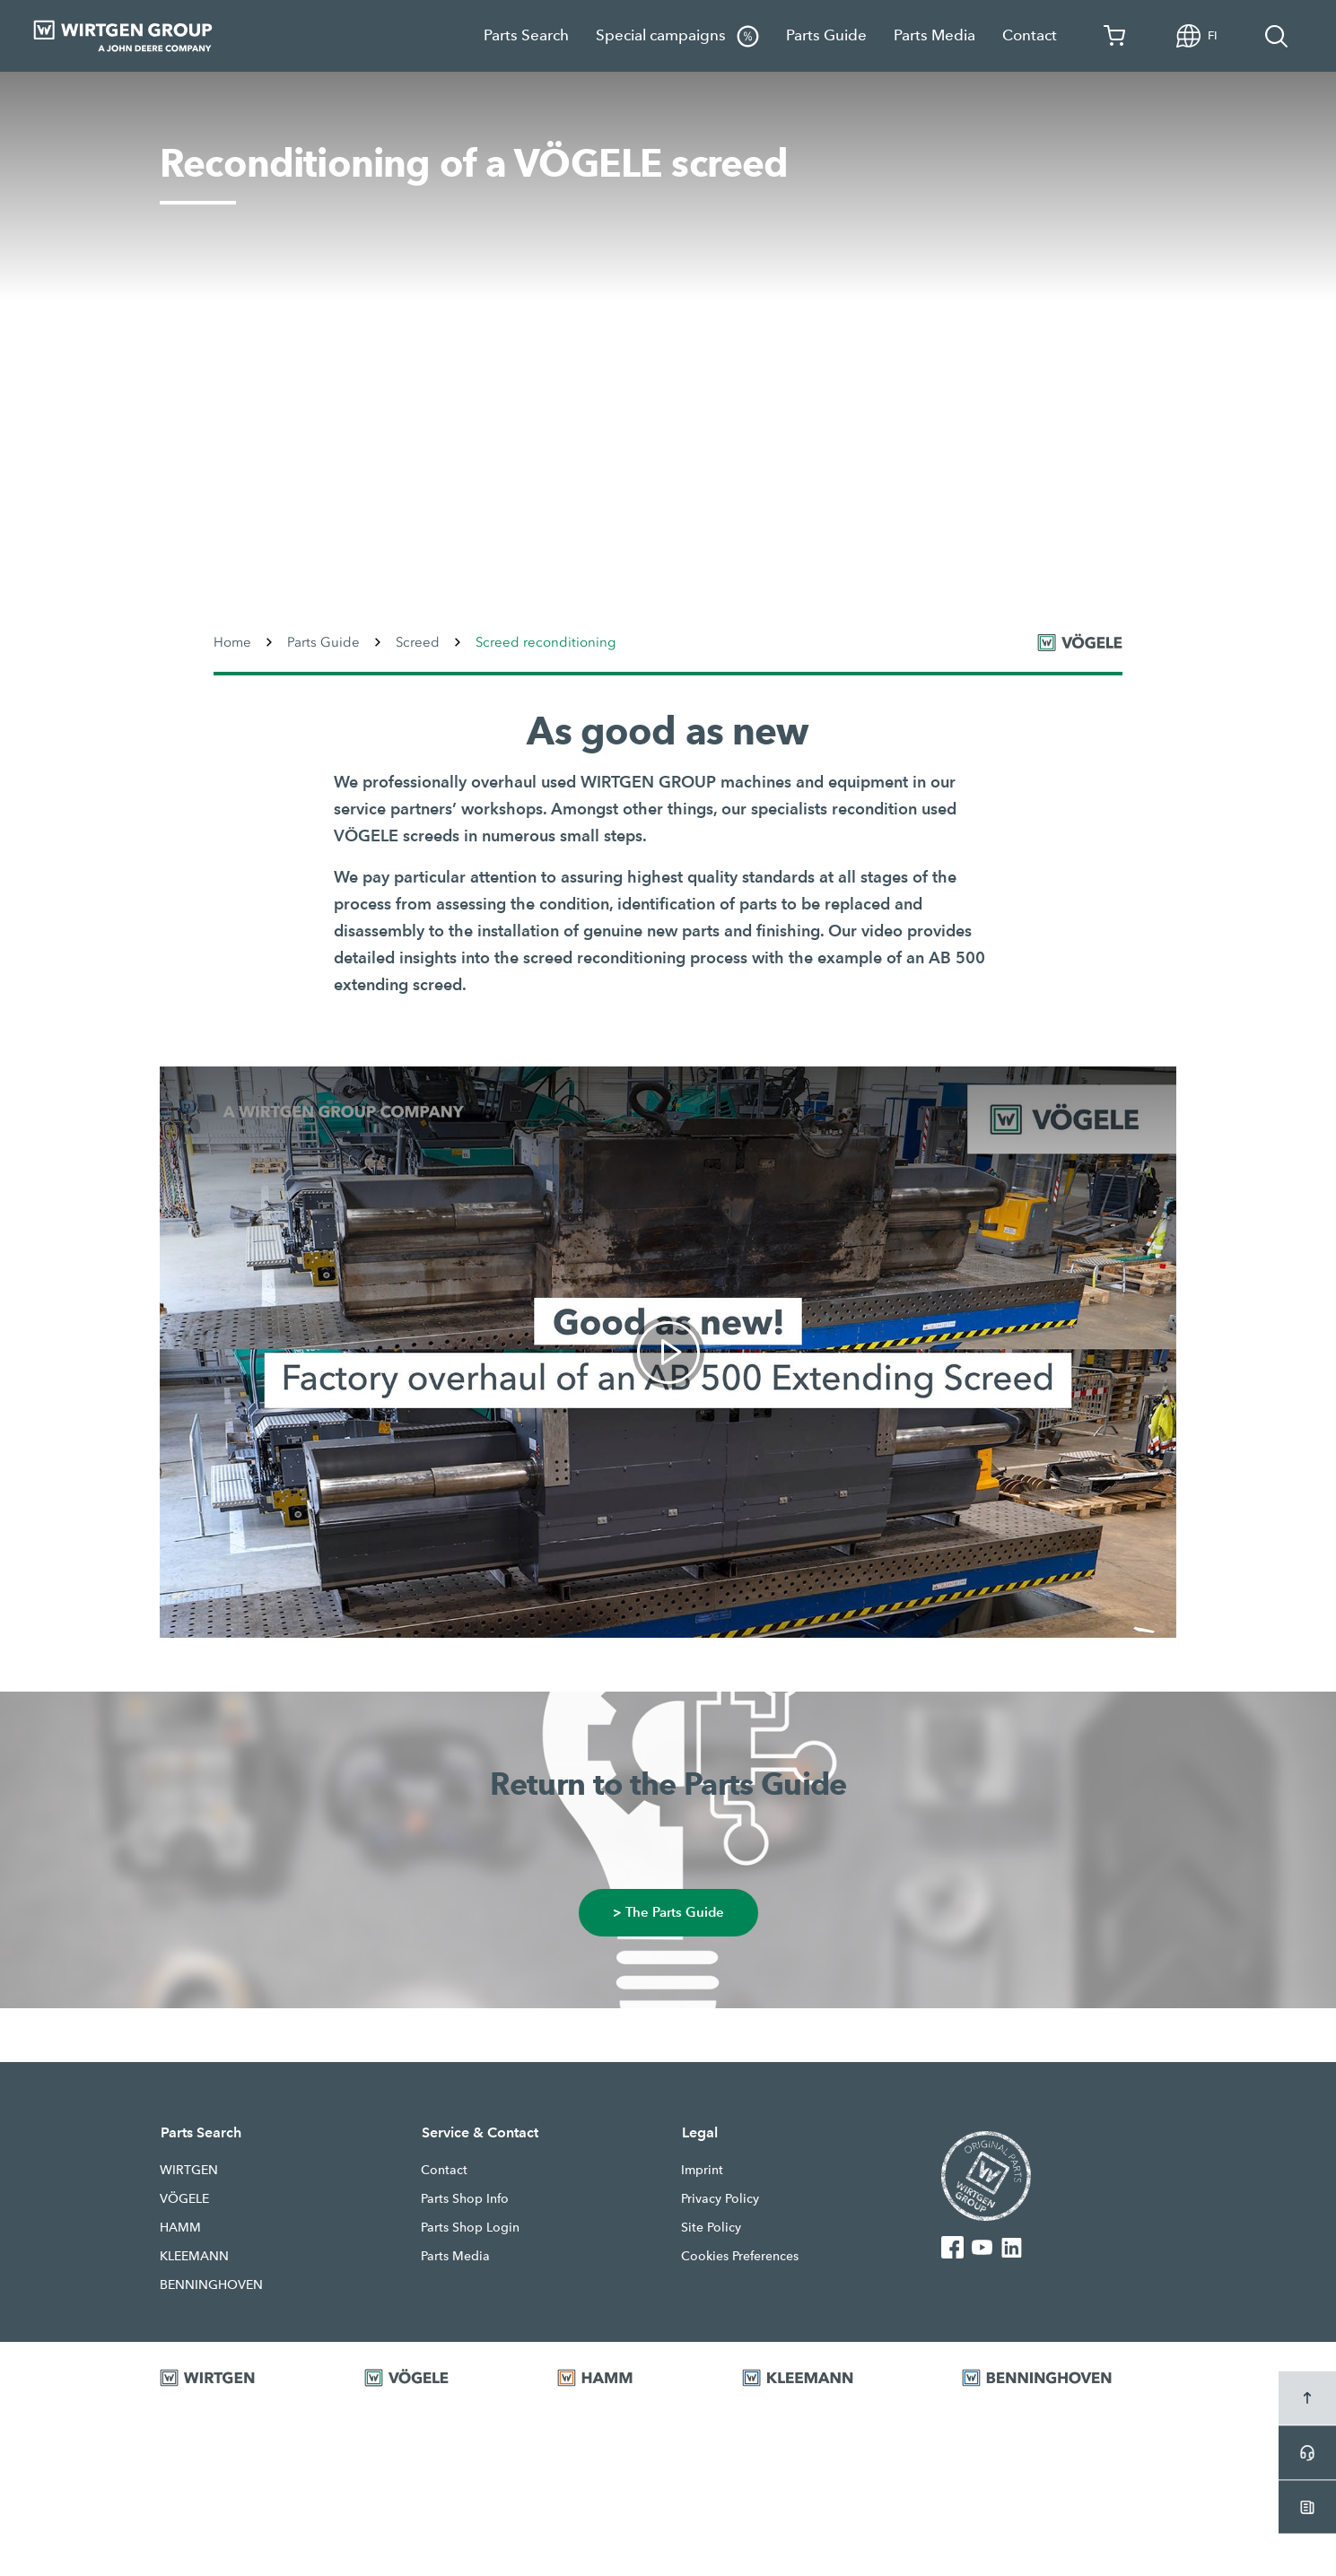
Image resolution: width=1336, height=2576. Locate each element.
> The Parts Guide (668, 1912)
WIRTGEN (189, 2170)
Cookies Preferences (740, 2256)
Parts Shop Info (465, 2198)
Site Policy (711, 2227)
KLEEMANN (194, 2256)
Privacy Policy (720, 2198)
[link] (668, 1352)
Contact (1029, 35)
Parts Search (526, 35)
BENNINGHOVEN (211, 2284)
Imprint (702, 2170)
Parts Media (934, 35)
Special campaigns (677, 36)
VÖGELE (184, 2198)
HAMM (180, 2227)
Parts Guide (826, 35)
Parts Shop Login (470, 2227)
